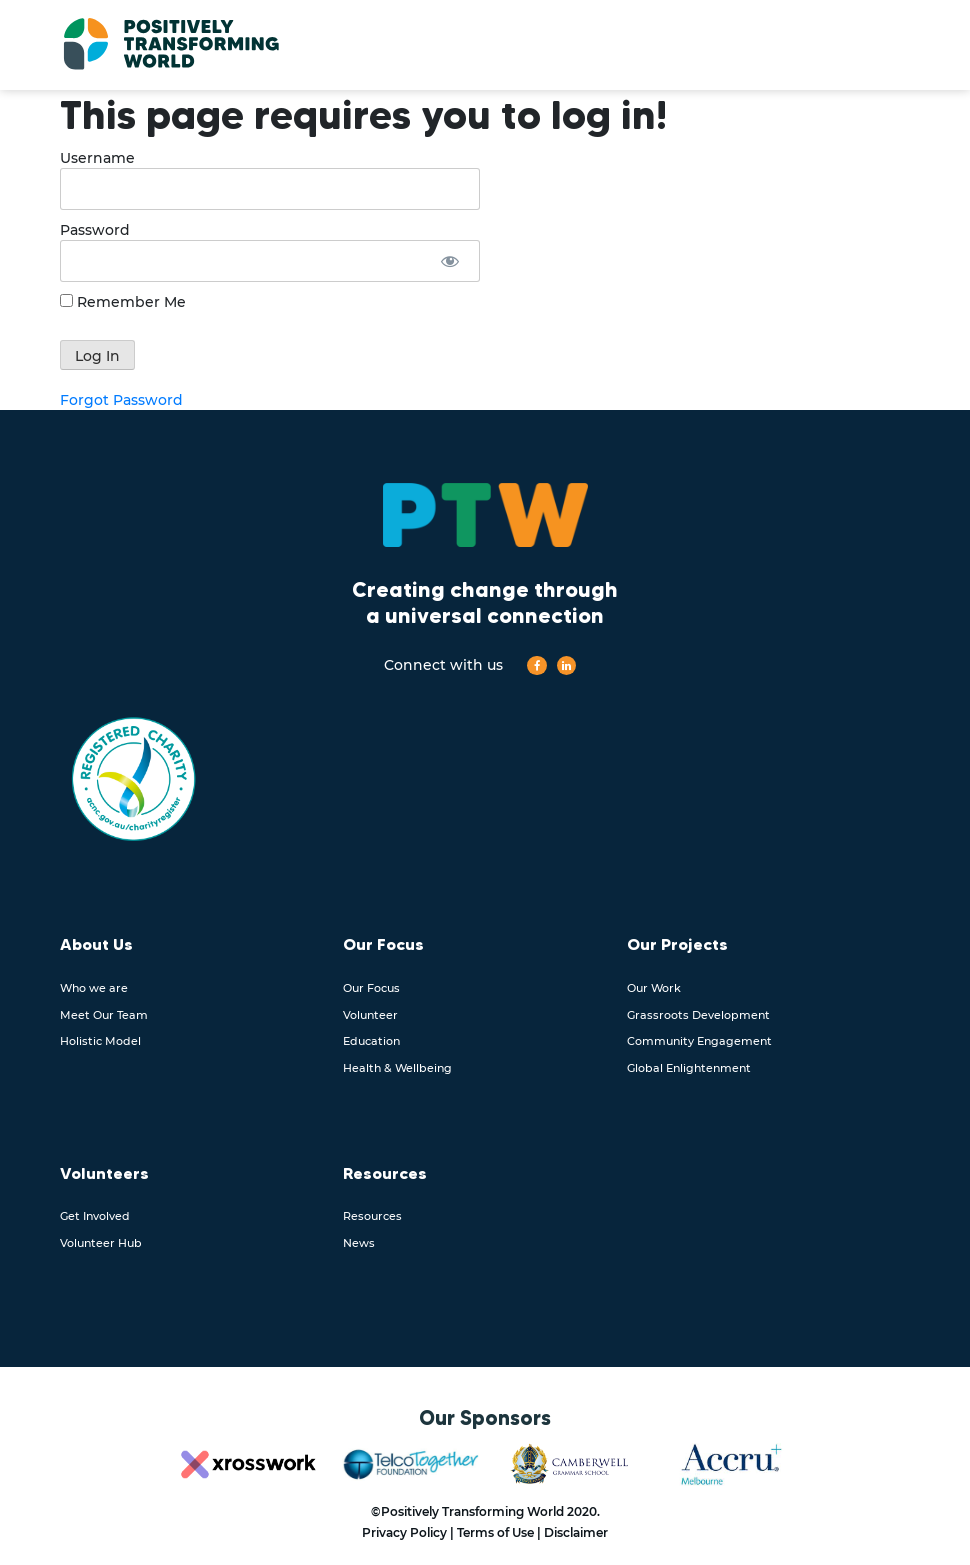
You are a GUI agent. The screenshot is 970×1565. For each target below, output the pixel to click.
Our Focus (371, 988)
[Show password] (450, 261)
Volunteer (370, 1015)
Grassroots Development (698, 1015)
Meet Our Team (104, 1015)
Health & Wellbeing (397, 1068)
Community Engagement (699, 1041)
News (359, 1243)
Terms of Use (495, 1532)
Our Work (654, 988)
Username (97, 158)
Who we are (94, 988)
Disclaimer (576, 1532)
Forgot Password (121, 400)
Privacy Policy (404, 1532)
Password (95, 230)
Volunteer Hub (101, 1243)
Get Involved (95, 1216)
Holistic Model (100, 1041)
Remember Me (123, 302)
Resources (372, 1216)
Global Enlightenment (689, 1068)
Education (371, 1041)
